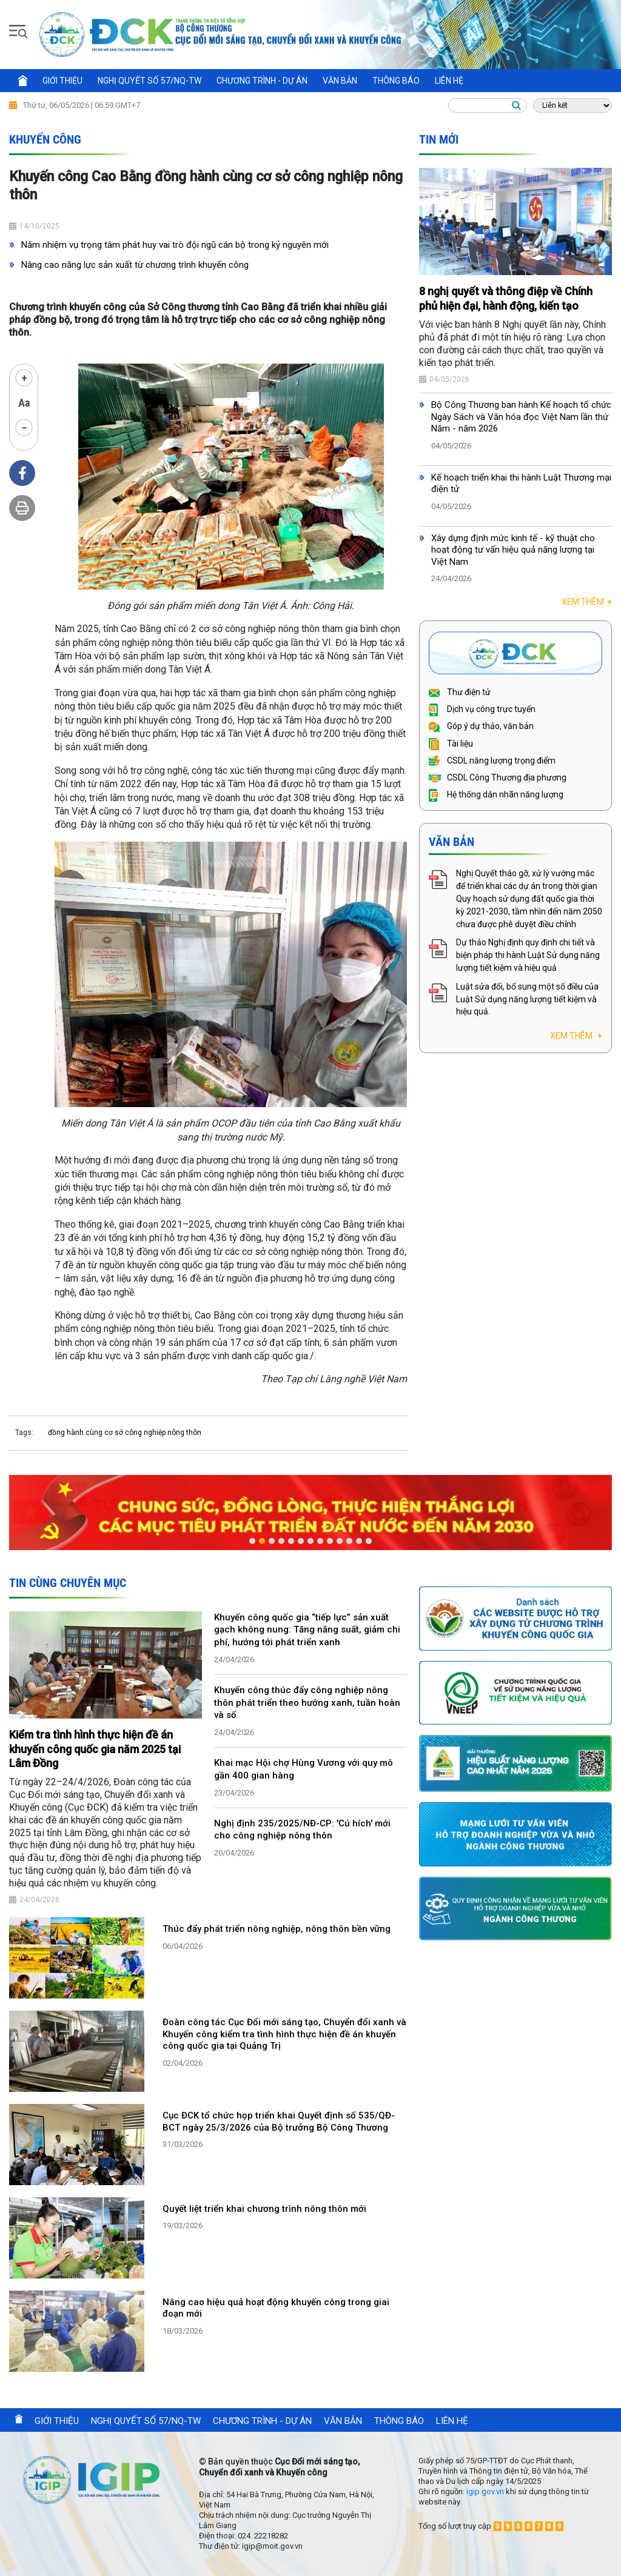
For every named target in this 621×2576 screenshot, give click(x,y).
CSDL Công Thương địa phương (497, 777)
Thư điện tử (460, 692)
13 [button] (369, 1541)
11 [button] (349, 1541)
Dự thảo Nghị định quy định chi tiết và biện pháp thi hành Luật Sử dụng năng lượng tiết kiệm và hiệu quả (528, 955)
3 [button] (272, 1541)
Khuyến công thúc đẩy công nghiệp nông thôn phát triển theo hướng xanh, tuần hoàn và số (307, 1703)
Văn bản (340, 80)
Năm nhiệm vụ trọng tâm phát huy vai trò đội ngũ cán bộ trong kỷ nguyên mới (175, 244)
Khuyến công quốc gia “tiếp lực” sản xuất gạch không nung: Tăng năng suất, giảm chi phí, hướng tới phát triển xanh (307, 1630)
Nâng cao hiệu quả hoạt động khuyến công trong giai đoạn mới (276, 2308)
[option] (310, 1512)
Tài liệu (451, 743)
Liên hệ (449, 80)
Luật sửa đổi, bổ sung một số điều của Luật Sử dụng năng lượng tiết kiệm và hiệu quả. (527, 999)
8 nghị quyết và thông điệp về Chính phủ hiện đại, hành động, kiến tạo (505, 298)
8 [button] (320, 1541)
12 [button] (359, 1541)
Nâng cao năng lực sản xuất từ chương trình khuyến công (135, 264)
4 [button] (281, 1541)
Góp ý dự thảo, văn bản (481, 726)
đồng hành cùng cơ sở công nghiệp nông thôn (124, 1432)
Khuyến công (45, 139)
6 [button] (301, 1541)
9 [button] (330, 1541)
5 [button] (291, 1541)
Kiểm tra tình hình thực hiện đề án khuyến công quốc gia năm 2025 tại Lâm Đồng (95, 1748)
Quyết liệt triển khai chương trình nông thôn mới (264, 2208)
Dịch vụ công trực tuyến (482, 709)
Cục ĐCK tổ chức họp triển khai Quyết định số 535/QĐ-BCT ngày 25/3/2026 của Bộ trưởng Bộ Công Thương (279, 2121)
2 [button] (262, 1541)
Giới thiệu (62, 80)
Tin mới (438, 139)
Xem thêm (587, 602)
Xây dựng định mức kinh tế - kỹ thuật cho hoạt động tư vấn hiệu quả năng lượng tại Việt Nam (513, 550)
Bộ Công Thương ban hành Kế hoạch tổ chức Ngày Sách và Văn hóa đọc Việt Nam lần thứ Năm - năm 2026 (521, 416)
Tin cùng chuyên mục (67, 1583)
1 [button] (252, 1541)
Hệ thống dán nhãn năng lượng (496, 794)
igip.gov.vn (485, 2491)
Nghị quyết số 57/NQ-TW (149, 80)
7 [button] (310, 1541)
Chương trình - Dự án (262, 80)
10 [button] (340, 1541)
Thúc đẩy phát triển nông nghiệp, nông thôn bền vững (277, 1928)
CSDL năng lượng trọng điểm (492, 760)
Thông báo (396, 80)
